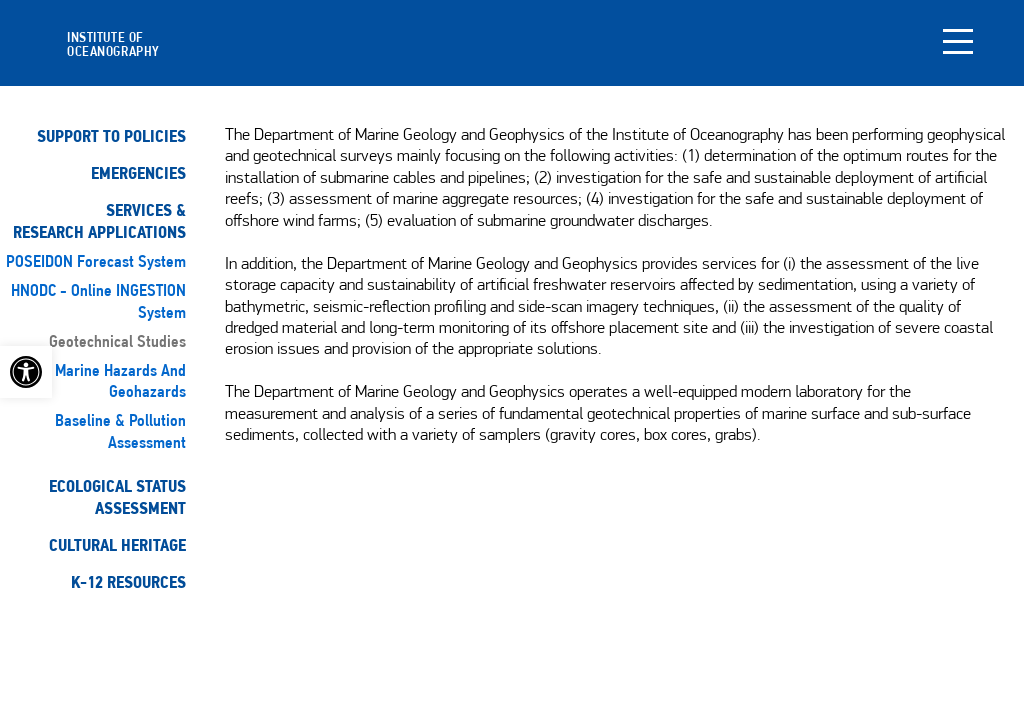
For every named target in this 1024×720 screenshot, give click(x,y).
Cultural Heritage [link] (117, 545)
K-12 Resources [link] (128, 582)
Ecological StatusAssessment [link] (117, 497)
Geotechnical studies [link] (117, 342)
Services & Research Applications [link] (99, 221)
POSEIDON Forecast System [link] (96, 262)
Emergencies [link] (138, 173)
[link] (26, 372)
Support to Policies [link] (111, 136)
